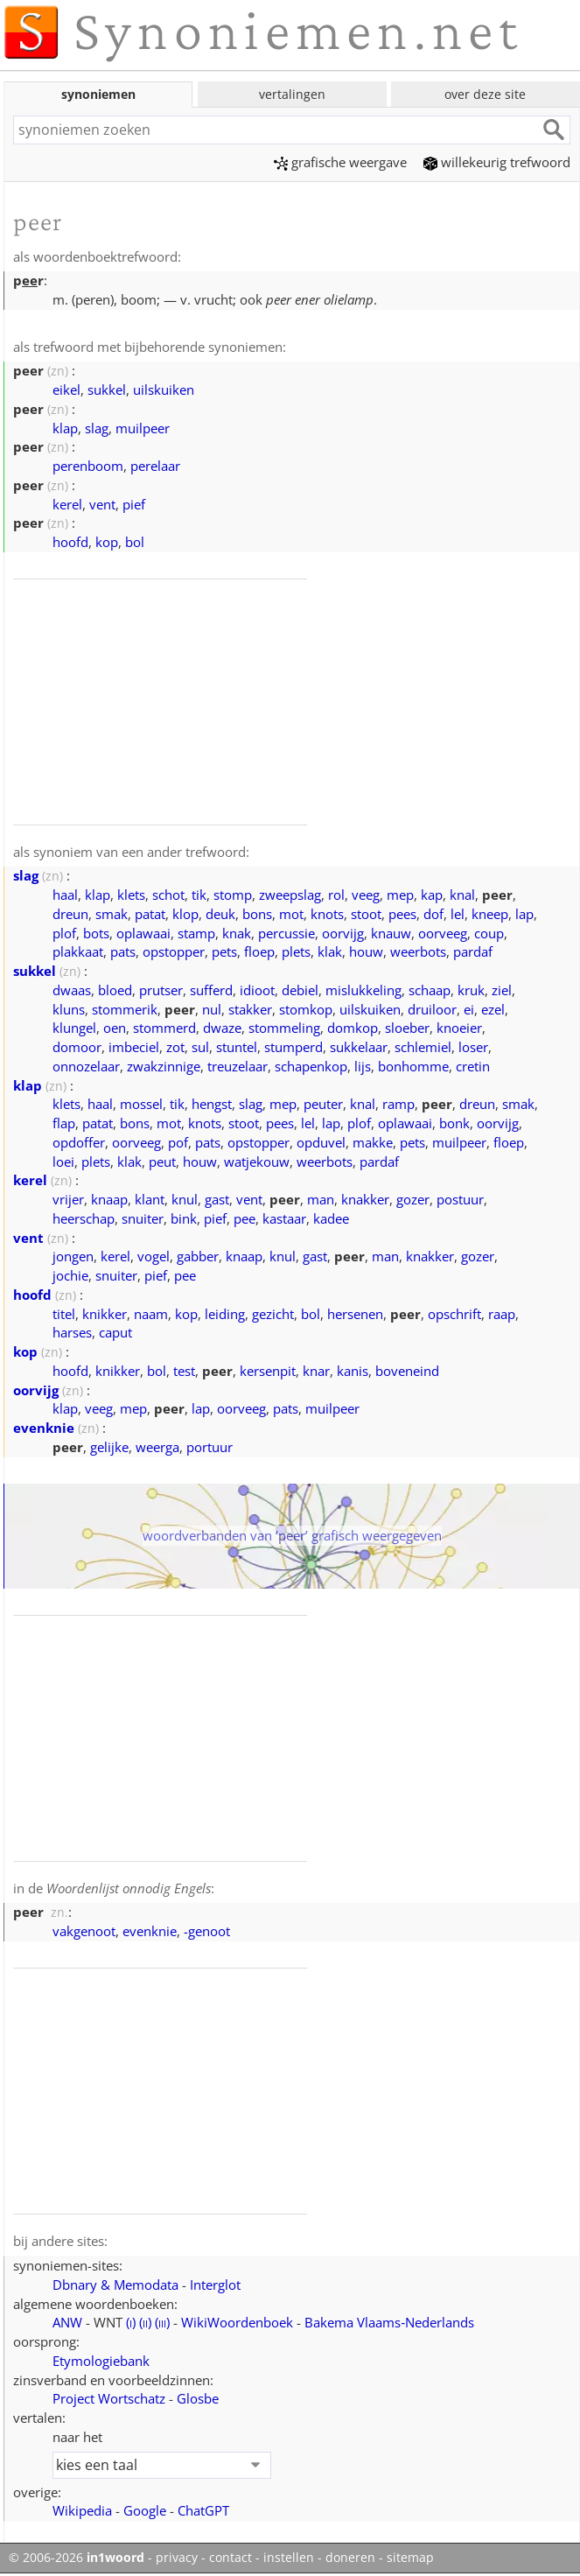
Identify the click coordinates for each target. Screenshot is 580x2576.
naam (151, 1314)
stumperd (293, 1047)
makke (373, 1142)
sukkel (106, 389)
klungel (74, 1027)
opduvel (321, 1142)
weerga (157, 1447)
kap (432, 894)
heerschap (83, 1218)
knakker (365, 1199)
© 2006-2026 (76, 2557)
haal (65, 894)
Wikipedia (82, 2510)
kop (106, 542)
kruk (471, 990)
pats (123, 951)
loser (473, 1047)
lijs (362, 1066)
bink (184, 1218)
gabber (198, 1256)
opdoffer (78, 1142)
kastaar (284, 1218)
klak (330, 951)
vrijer (68, 1199)
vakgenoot (83, 1931)
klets (131, 894)
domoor (76, 1047)
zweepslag (290, 894)
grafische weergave (340, 162)
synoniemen (98, 94)
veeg (366, 894)
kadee (331, 1218)
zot (175, 1047)
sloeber (407, 1027)
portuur (209, 1447)
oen (114, 1027)
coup (489, 933)
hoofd (70, 542)
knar (316, 1370)
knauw (391, 933)
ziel (502, 990)
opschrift (454, 1314)
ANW (67, 2322)
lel (458, 914)
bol (134, 542)
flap (63, 1123)
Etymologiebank (101, 2360)
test (184, 1370)
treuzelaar (237, 1066)
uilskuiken (163, 389)
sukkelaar (359, 1047)
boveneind (407, 1370)
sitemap (410, 2557)
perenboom (87, 465)
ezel (493, 1009)
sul (200, 1047)
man (320, 1199)
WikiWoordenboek (237, 2322)
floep (259, 951)
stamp (196, 933)
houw (366, 951)
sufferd (211, 990)
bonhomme (413, 1066)
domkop (352, 1027)
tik (199, 894)
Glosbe (198, 2398)
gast (217, 1199)
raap (501, 1314)
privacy (177, 2557)
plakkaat (77, 951)
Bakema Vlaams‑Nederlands (389, 2322)
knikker (104, 1314)
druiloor (432, 1009)
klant (149, 1199)
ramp (398, 1104)
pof (178, 1142)
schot (168, 894)
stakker (250, 1009)
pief (133, 504)
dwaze (222, 1027)
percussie (286, 933)
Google (144, 2510)
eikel (66, 389)
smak (111, 914)
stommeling (284, 1027)
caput (115, 1332)
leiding (225, 1314)
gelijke (109, 1447)
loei (63, 1161)
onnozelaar (86, 1066)
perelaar (155, 465)
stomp (232, 894)
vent (102, 504)
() (131, 2322)
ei (469, 1009)
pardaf (473, 951)
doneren (350, 2557)
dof (433, 914)
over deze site (485, 94)
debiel (300, 990)
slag (96, 428)
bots (96, 933)
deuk (220, 914)
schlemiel (423, 1047)
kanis (352, 1370)
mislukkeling (363, 990)
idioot (257, 990)
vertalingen (292, 94)
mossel (141, 1104)
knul (184, 1199)
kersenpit (268, 1370)
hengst (212, 1104)
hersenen (355, 1314)
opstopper (174, 951)
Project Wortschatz (108, 2398)
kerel (67, 504)
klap (65, 428)
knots (327, 914)
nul (211, 1009)
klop (185, 914)
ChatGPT (203, 2510)
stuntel (236, 1047)
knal (462, 894)
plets (296, 951)
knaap (109, 1199)
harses (72, 1332)
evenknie (43, 1427)
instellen (288, 2557)
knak (236, 933)
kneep (490, 914)
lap (524, 914)
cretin (473, 1066)
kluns (68, 1009)
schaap (430, 990)
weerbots (418, 951)
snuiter (143, 1218)
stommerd (164, 1027)
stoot (366, 914)
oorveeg (442, 933)
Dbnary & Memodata (115, 2284)
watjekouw (257, 1161)
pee (244, 1218)
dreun (70, 914)
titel (63, 1314)
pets (224, 951)
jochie (70, 1275)
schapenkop (311, 1066)
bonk (454, 1123)
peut (162, 1161)
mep (400, 894)
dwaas (71, 990)
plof (64, 933)
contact (230, 2557)
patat (150, 914)
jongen (73, 1256)
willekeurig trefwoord (496, 162)
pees (402, 914)
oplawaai (143, 933)
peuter (323, 1104)
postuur (460, 1199)
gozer (413, 1199)
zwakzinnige (163, 1066)
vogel (153, 1256)
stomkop (305, 1009)
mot (291, 914)
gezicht (273, 1314)
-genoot (207, 1931)
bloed (115, 990)
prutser (161, 990)
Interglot (215, 2284)
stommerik (124, 1009)
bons (257, 914)
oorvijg (343, 933)
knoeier (459, 1027)
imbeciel (133, 1047)
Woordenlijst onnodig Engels (128, 1888)
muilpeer (142, 428)
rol (336, 894)
